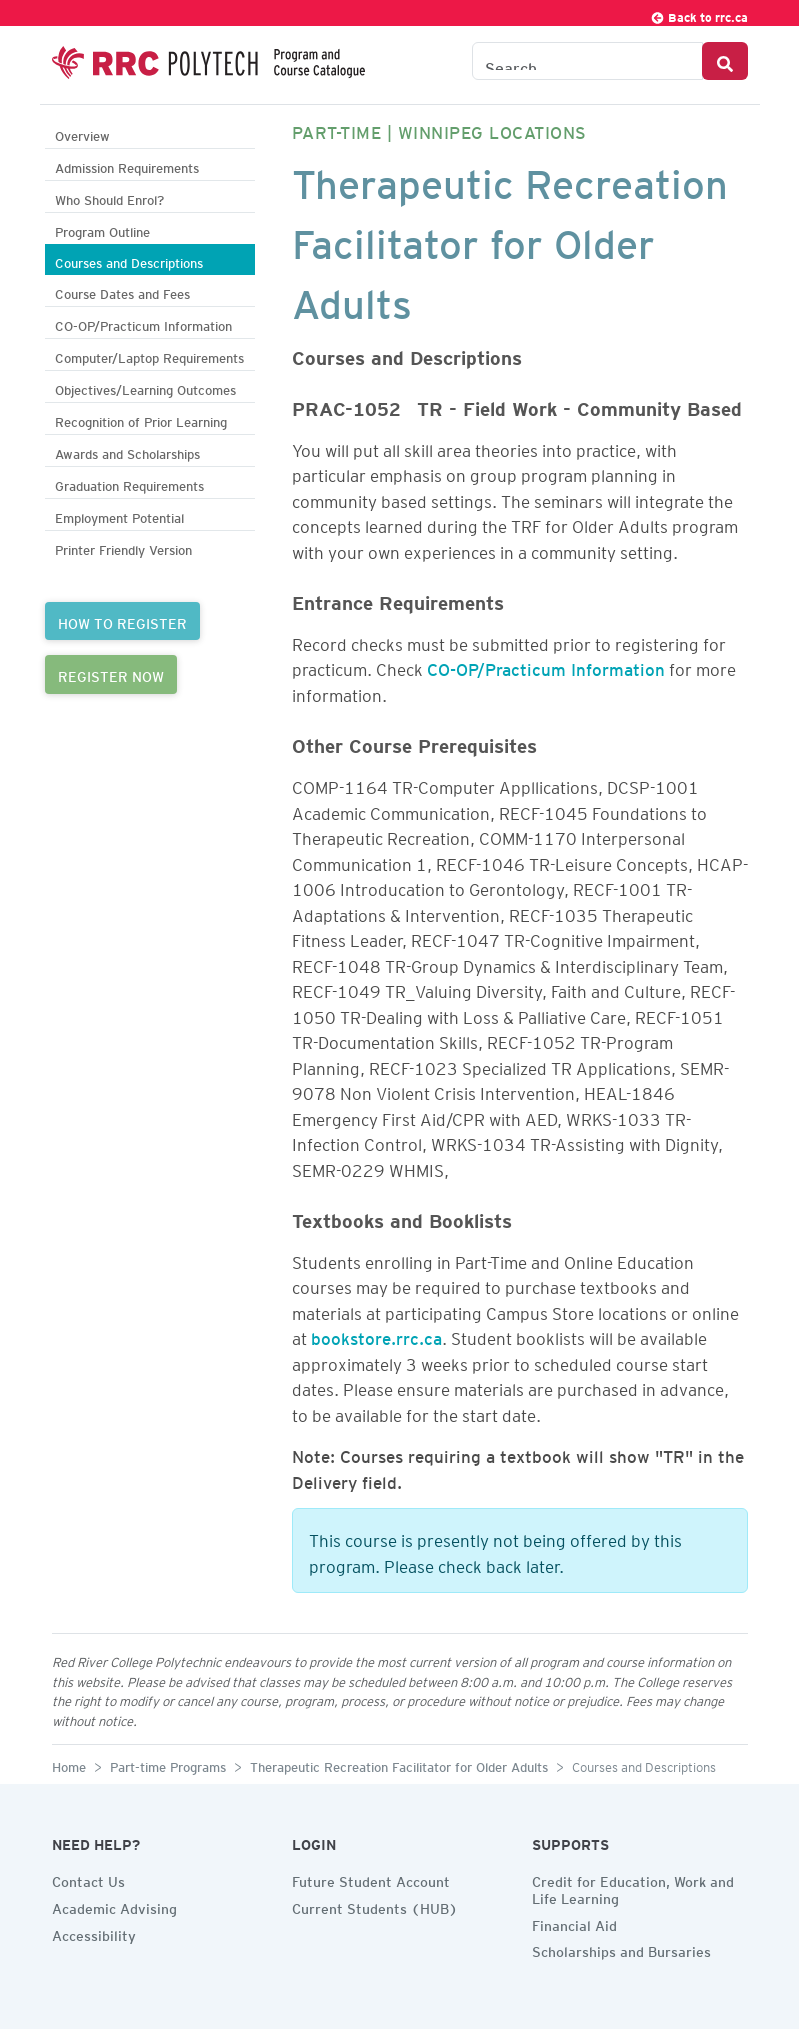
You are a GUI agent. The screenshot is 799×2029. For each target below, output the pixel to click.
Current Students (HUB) (375, 1906)
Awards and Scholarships (127, 451)
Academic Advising (114, 1906)
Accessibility (94, 1933)
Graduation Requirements (129, 483)
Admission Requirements (127, 165)
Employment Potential (119, 515)
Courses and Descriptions (129, 260)
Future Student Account (371, 1879)
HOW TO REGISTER (122, 621)
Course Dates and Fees (122, 291)
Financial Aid (574, 1923)
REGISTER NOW (111, 674)
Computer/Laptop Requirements (149, 355)
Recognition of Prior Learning (141, 419)
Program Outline (102, 229)
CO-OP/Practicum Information (143, 323)
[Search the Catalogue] (587, 61)
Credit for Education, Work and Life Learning (633, 1887)
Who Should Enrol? (109, 197)
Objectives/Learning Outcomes (145, 387)
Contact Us (88, 1879)
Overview (82, 133)
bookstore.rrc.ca (376, 1335)
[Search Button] (725, 61)
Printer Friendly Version (123, 547)
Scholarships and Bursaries (621, 1949)
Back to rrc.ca (699, 14)
